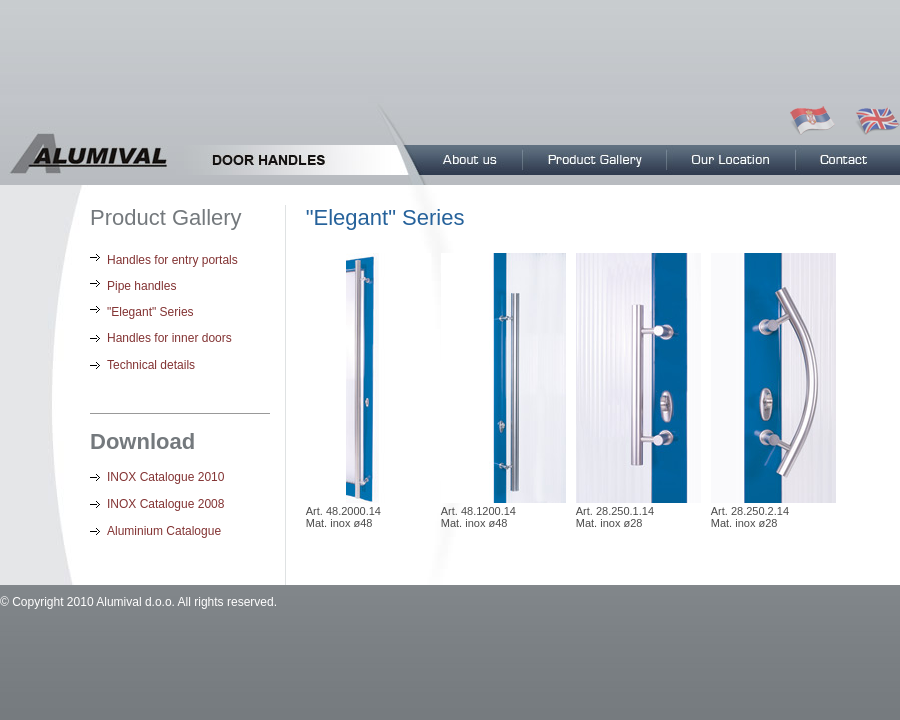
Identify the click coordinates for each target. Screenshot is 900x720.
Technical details (151, 365)
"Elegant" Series (150, 312)
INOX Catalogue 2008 (165, 504)
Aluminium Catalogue (164, 531)
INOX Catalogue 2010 (165, 477)
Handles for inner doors (169, 338)
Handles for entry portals (172, 260)
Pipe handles (141, 286)
